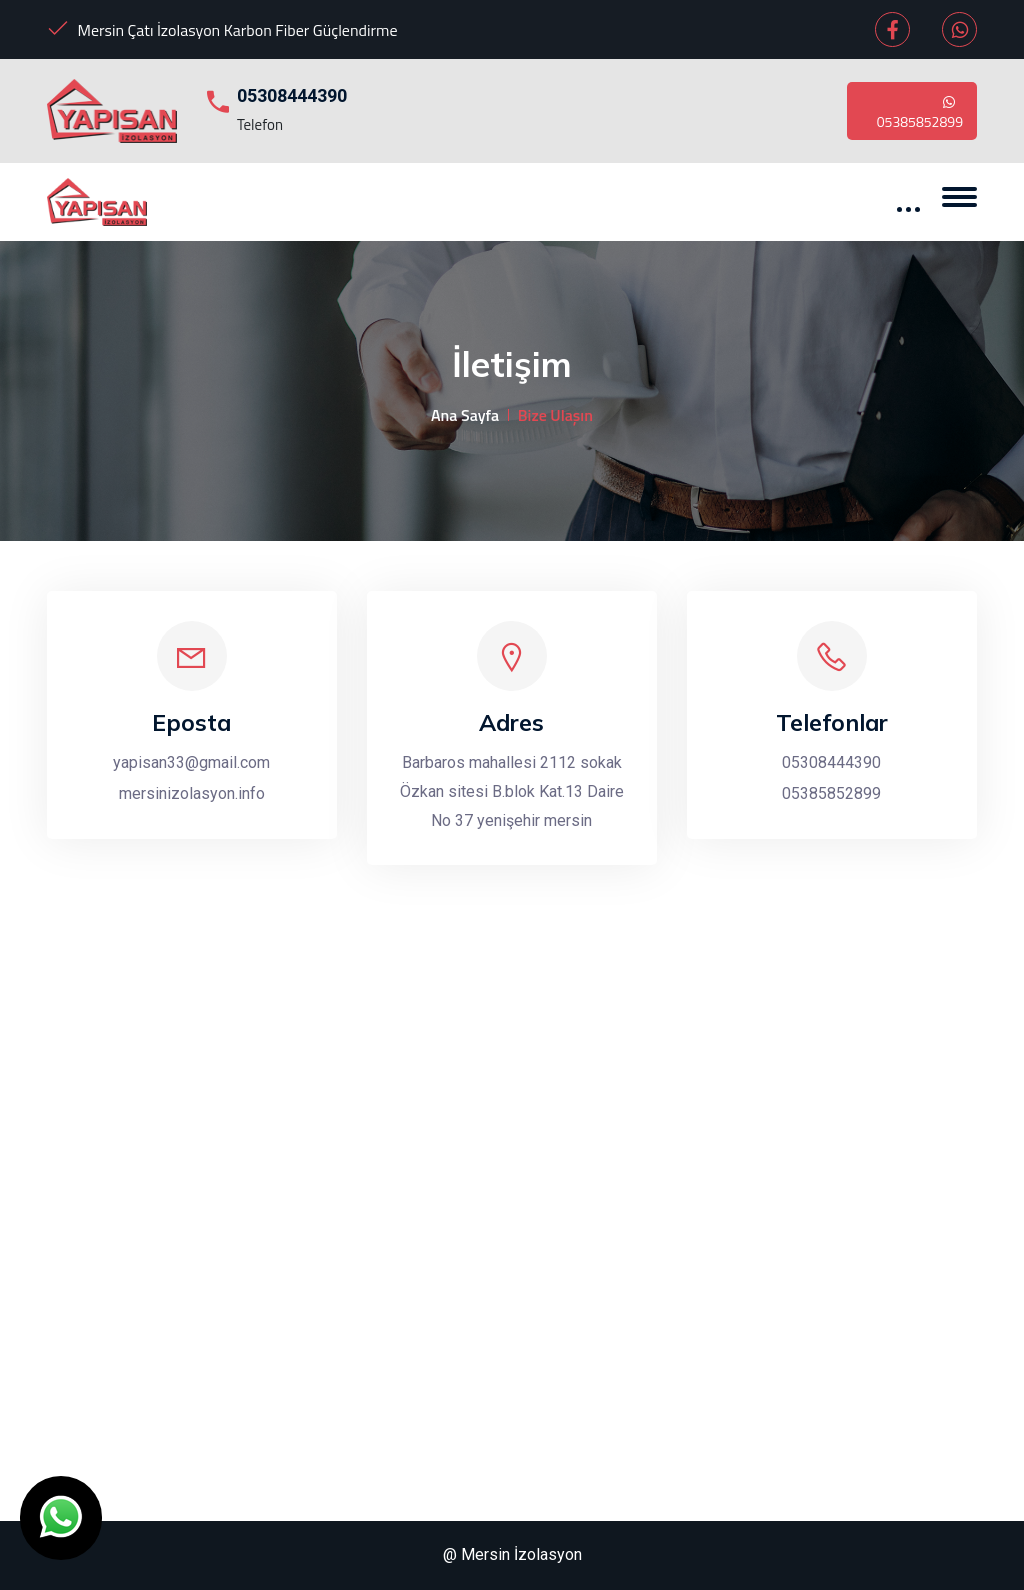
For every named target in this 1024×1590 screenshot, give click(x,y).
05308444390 (292, 95)
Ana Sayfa (465, 415)
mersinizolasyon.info (192, 793)
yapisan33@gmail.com (191, 762)
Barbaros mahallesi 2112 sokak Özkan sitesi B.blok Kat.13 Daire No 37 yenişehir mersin (512, 791)
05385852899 (920, 111)
